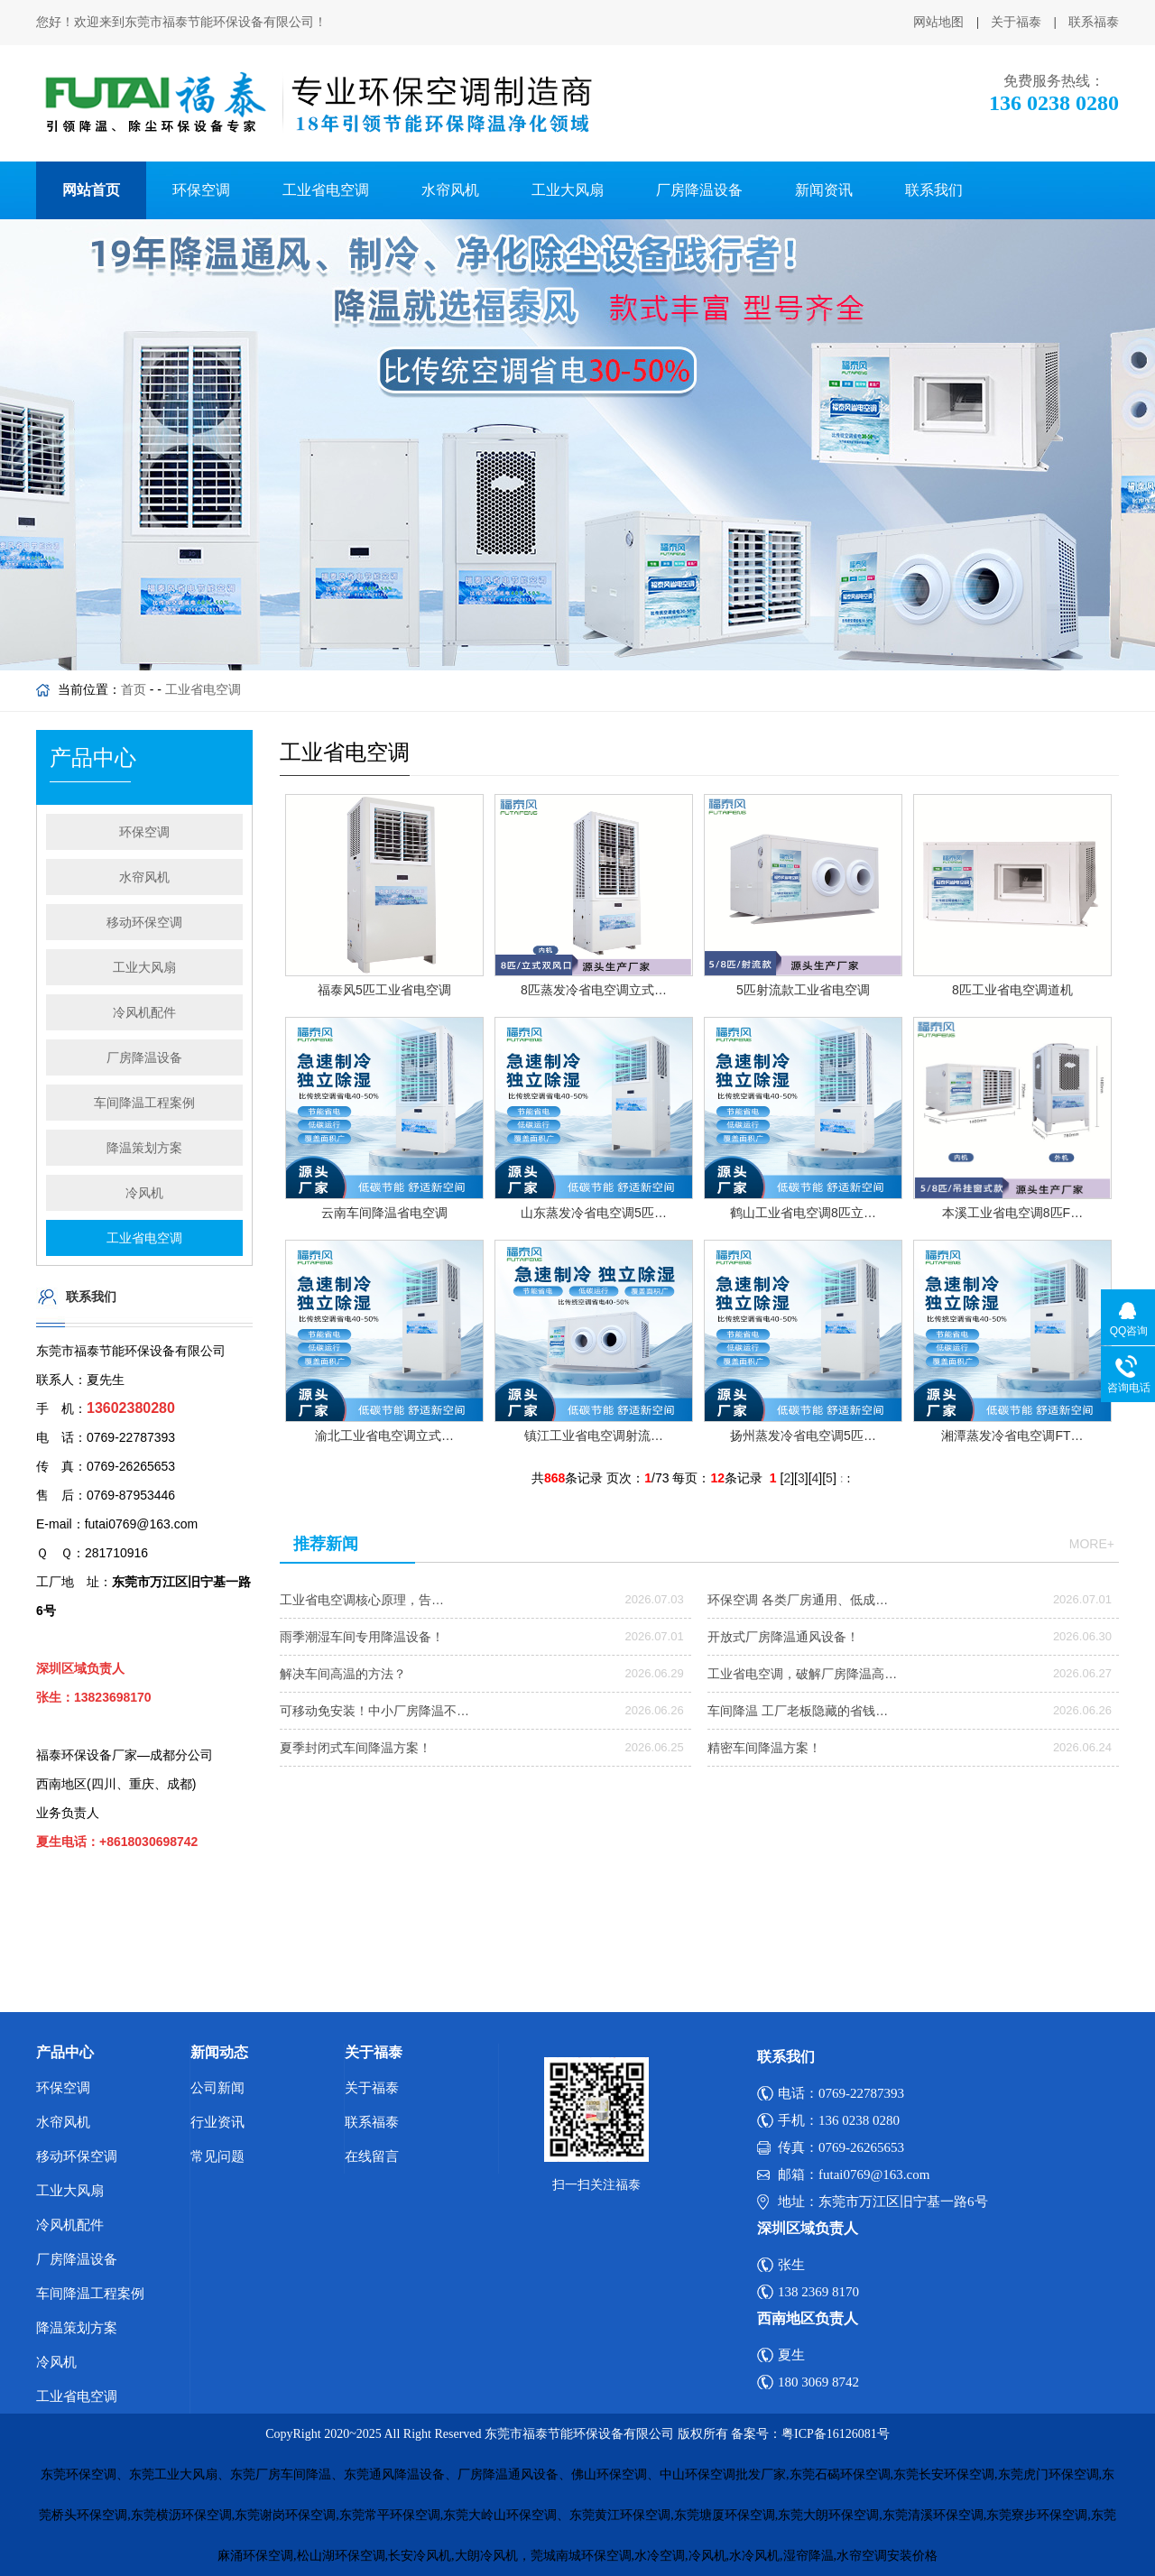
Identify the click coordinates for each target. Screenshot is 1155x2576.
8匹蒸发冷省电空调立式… (594, 990)
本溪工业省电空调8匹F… (1012, 1212)
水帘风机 (450, 190)
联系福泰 (1093, 22)
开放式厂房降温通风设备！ (783, 1637)
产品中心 (65, 2052)
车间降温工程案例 (144, 1102)
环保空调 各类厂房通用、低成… (797, 1600)
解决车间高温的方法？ (343, 1674)
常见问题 (217, 2156)
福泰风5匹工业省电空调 (384, 990)
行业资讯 (217, 2122)
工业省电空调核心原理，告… (362, 1600)
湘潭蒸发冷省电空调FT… (1012, 1435)
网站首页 (91, 190)
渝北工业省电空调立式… (384, 1435)
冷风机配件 (144, 1012)
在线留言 (372, 2156)
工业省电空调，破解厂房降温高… (802, 1674)
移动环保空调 (144, 922)
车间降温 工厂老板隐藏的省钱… (797, 1710)
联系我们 (934, 190)
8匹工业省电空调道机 (1012, 990)
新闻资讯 (824, 190)
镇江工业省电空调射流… (593, 1435)
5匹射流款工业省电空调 (803, 990)
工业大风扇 (567, 190)
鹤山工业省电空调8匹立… (803, 1212)
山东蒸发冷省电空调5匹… (594, 1212)
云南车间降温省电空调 (384, 1212)
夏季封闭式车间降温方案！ (355, 1747)
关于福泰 (1016, 22)
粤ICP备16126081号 (835, 2434)
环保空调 (201, 190)
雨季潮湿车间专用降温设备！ (362, 1637)
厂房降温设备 (699, 190)
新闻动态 (219, 2052)
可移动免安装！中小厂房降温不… (374, 1710)
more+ (1091, 1544)
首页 (133, 689)
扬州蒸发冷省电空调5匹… (803, 1435)
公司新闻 (217, 2088)
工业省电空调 (325, 190)
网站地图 (938, 22)
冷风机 (144, 1193)
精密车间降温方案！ (764, 1747)
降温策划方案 (144, 1147)
